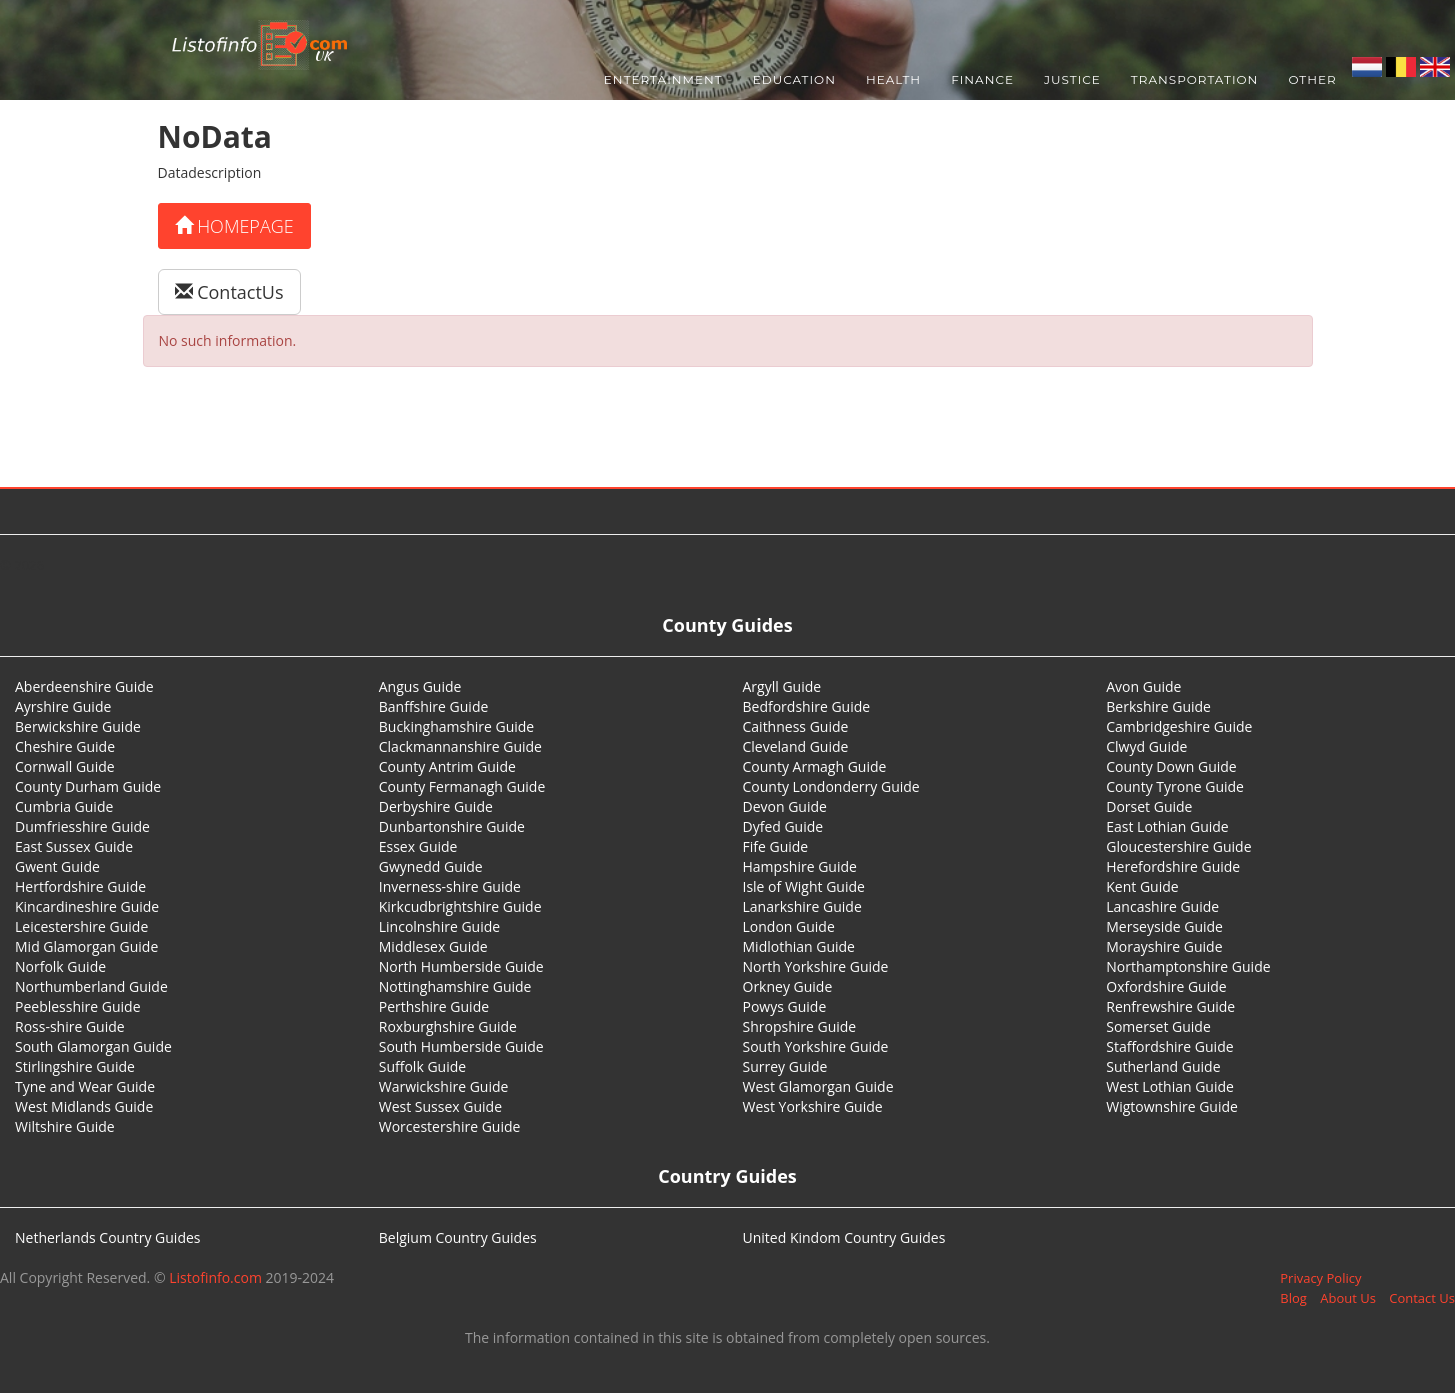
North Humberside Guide (461, 966)
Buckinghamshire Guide (456, 726)
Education (794, 79)
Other (1312, 79)
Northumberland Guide (91, 986)
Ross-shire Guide (70, 1026)
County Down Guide (1171, 766)
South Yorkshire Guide (816, 1046)
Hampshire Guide (800, 866)
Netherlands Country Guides (108, 1237)
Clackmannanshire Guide (460, 746)
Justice (1072, 79)
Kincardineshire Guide (87, 906)
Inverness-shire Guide (450, 886)
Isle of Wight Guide (804, 886)
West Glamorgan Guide (818, 1086)
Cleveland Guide (796, 746)
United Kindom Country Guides (844, 1237)
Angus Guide (420, 686)
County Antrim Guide (447, 766)
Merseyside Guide (1164, 926)
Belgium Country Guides (458, 1237)
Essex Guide (418, 846)
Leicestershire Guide (81, 926)
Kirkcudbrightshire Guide (460, 906)
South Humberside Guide (461, 1046)
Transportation (1195, 79)
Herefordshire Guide (1173, 866)
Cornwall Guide (65, 766)
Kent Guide (1142, 886)
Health (893, 79)
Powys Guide (785, 1006)
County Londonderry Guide (831, 786)
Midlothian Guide (799, 946)
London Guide (789, 926)
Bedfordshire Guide (807, 706)
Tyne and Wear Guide (85, 1086)
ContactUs (229, 292)
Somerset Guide (1158, 1026)
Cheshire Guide (65, 746)
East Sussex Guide (74, 846)
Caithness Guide (796, 726)
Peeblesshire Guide (78, 1006)
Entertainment (663, 79)
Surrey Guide (785, 1066)
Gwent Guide (57, 866)
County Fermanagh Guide (462, 786)
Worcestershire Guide (450, 1126)
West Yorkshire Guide (813, 1106)
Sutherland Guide (1163, 1066)
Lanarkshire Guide (802, 906)
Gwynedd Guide (431, 866)
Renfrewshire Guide (1170, 1006)
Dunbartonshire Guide (452, 826)
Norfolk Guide (60, 966)
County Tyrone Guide (1175, 786)
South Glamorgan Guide (93, 1046)
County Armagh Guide (815, 766)
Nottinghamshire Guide (455, 986)
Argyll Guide (782, 686)
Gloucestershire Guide (1178, 846)
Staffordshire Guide (1169, 1046)
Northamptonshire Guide (1188, 966)
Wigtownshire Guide (1172, 1106)
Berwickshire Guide (78, 726)
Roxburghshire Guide (448, 1026)
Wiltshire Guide (65, 1126)
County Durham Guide (88, 786)
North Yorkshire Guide (816, 966)
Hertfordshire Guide (80, 886)
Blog (1293, 1298)
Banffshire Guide (434, 706)
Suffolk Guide (422, 1066)
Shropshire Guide (800, 1026)
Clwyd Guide (1146, 746)
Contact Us (1422, 1298)
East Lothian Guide (1167, 826)
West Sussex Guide (440, 1106)
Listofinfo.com (215, 1277)
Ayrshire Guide (63, 706)
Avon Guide (1143, 686)
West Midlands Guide (84, 1106)
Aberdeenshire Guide (84, 686)
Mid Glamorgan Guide (86, 946)
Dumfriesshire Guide (82, 826)
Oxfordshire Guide (1166, 986)
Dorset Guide (1149, 806)
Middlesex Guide (433, 946)
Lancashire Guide (1162, 906)
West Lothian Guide (1170, 1086)
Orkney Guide (788, 986)
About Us (1348, 1298)
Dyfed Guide (783, 826)
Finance (982, 79)
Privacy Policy (1320, 1278)
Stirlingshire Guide (75, 1066)
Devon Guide (785, 806)
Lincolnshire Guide (439, 926)
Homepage (234, 226)
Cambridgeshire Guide (1179, 726)
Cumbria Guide (64, 806)
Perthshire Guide (434, 1006)
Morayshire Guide (1164, 946)
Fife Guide (776, 846)
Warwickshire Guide (444, 1086)
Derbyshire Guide (436, 806)
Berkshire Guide (1158, 706)
